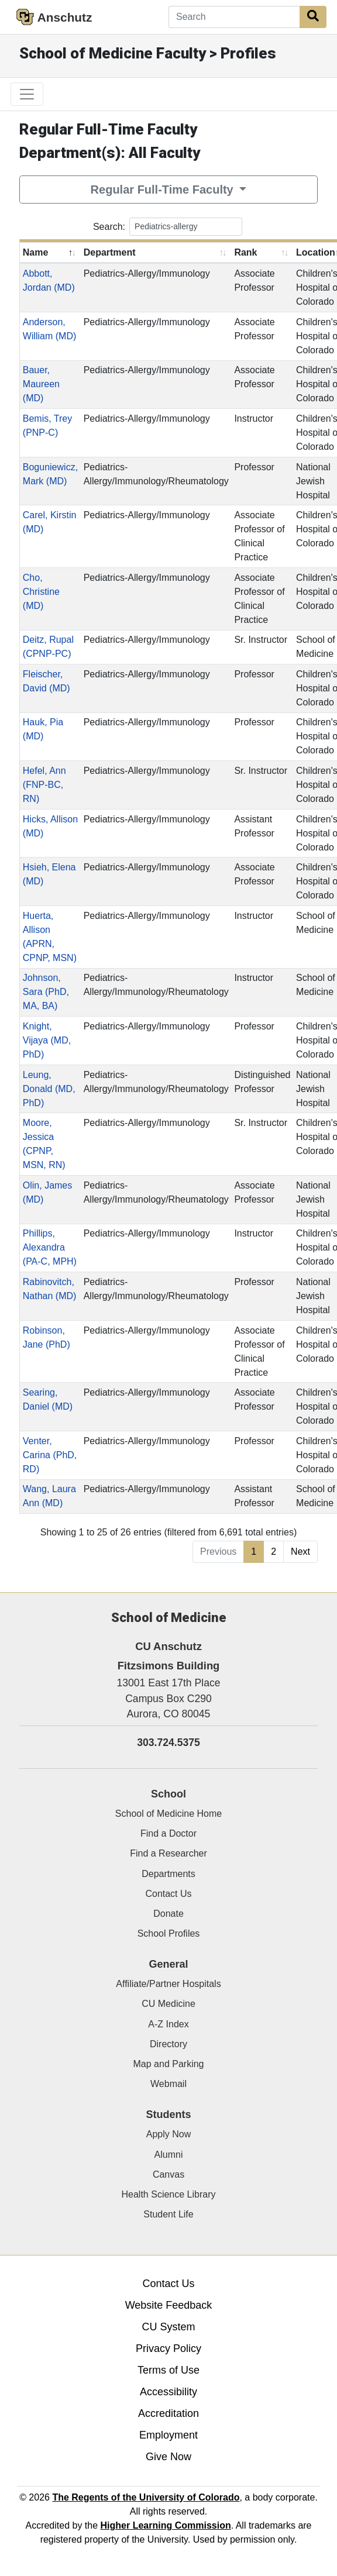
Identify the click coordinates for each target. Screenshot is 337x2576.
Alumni (168, 2155)
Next (300, 1551)
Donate (168, 1914)
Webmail (168, 2084)
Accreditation (168, 2413)
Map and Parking (168, 2064)
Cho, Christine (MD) (41, 592)
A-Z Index (168, 2024)
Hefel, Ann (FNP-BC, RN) (44, 785)
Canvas (168, 2174)
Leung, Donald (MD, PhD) (49, 1089)
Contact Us (168, 1894)
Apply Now (168, 2134)
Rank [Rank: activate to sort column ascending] (245, 252)
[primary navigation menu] (27, 94)
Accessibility (168, 2392)
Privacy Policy (168, 2348)
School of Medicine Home (168, 1814)
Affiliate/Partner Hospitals (168, 1984)
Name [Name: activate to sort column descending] (36, 252)
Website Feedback (168, 2305)
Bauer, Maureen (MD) (41, 384)
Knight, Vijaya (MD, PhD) (47, 1040)
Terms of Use (168, 2370)
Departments (168, 1874)
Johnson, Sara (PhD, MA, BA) (46, 992)
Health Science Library (169, 2194)
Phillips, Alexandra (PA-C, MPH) (50, 1247)
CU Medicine (168, 2004)
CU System (168, 2327)
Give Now (168, 2457)
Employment (168, 2435)
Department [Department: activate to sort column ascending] (110, 252)
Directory (168, 2044)
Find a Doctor (168, 1833)
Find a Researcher (168, 1853)
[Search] (234, 17)
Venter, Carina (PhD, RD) (50, 1455)
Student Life (168, 2214)
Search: (167, 227)
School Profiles (168, 1933)
